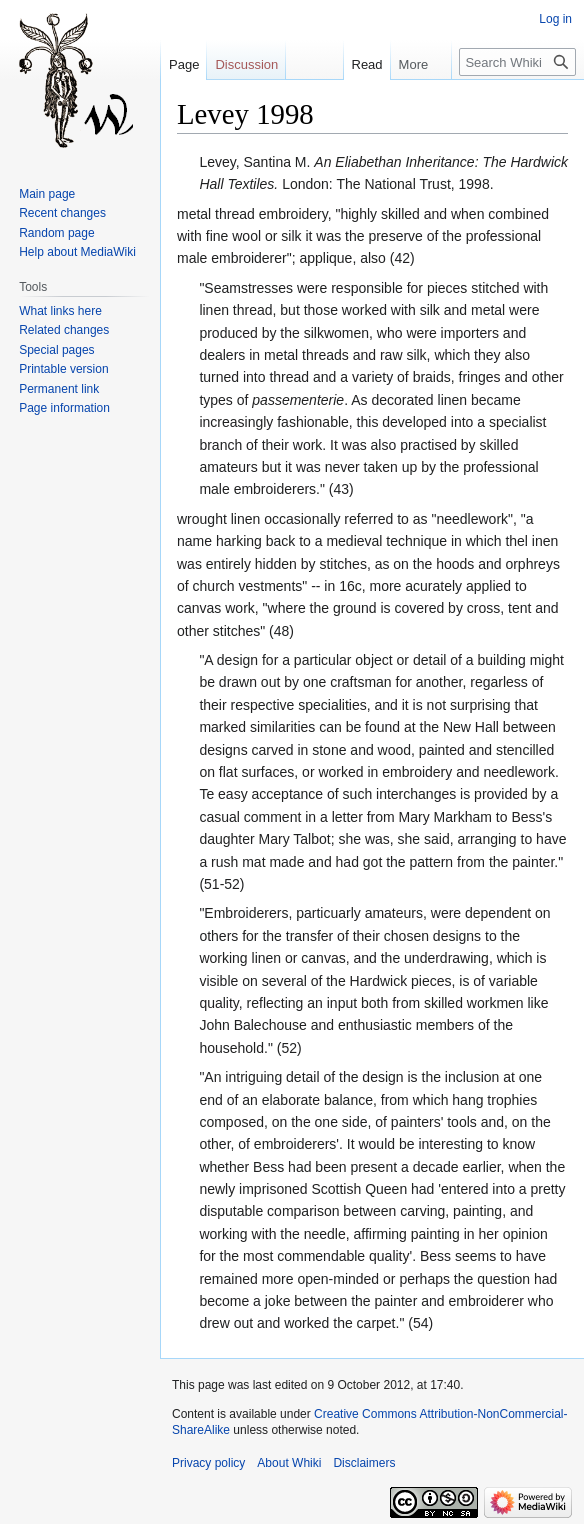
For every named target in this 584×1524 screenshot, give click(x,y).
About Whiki (289, 1463)
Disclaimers (364, 1463)
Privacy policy (208, 1463)
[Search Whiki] (517, 62)
